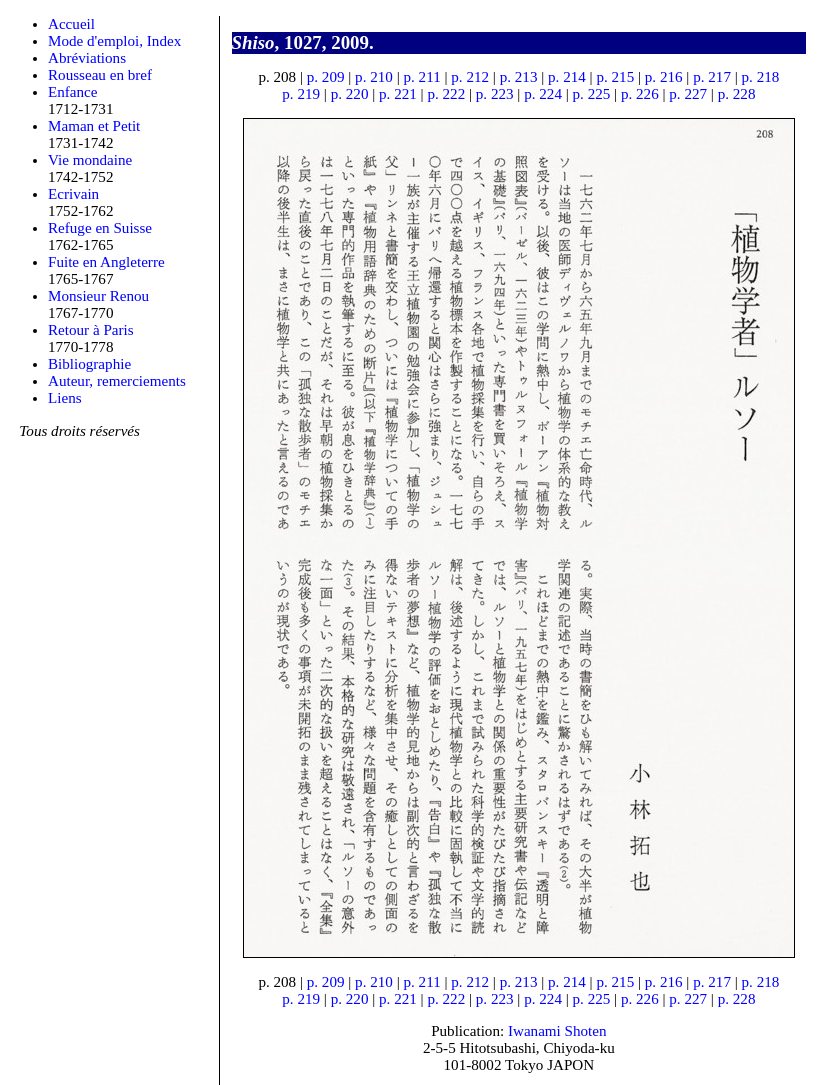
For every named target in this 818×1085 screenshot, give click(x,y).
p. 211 (421, 77)
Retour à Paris (91, 330)
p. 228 (737, 94)
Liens (65, 398)
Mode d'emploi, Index (114, 41)
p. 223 (495, 94)
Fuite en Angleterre (106, 262)
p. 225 (592, 94)
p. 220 (350, 94)
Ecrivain (73, 194)
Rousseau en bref (100, 75)
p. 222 (446, 94)
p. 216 (664, 77)
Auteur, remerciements (117, 381)
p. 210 (374, 77)
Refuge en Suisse (100, 228)
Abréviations (87, 58)
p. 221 (398, 94)
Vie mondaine (90, 160)
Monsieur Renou (98, 296)
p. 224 (543, 94)
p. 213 (519, 77)
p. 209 (326, 77)
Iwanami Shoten (557, 1031)
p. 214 (567, 77)
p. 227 (688, 94)
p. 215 (615, 77)
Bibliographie (89, 364)
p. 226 (640, 94)
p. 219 (301, 94)
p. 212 (470, 77)
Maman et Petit (94, 126)
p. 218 (761, 77)
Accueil (71, 24)
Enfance (73, 92)
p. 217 (712, 77)
